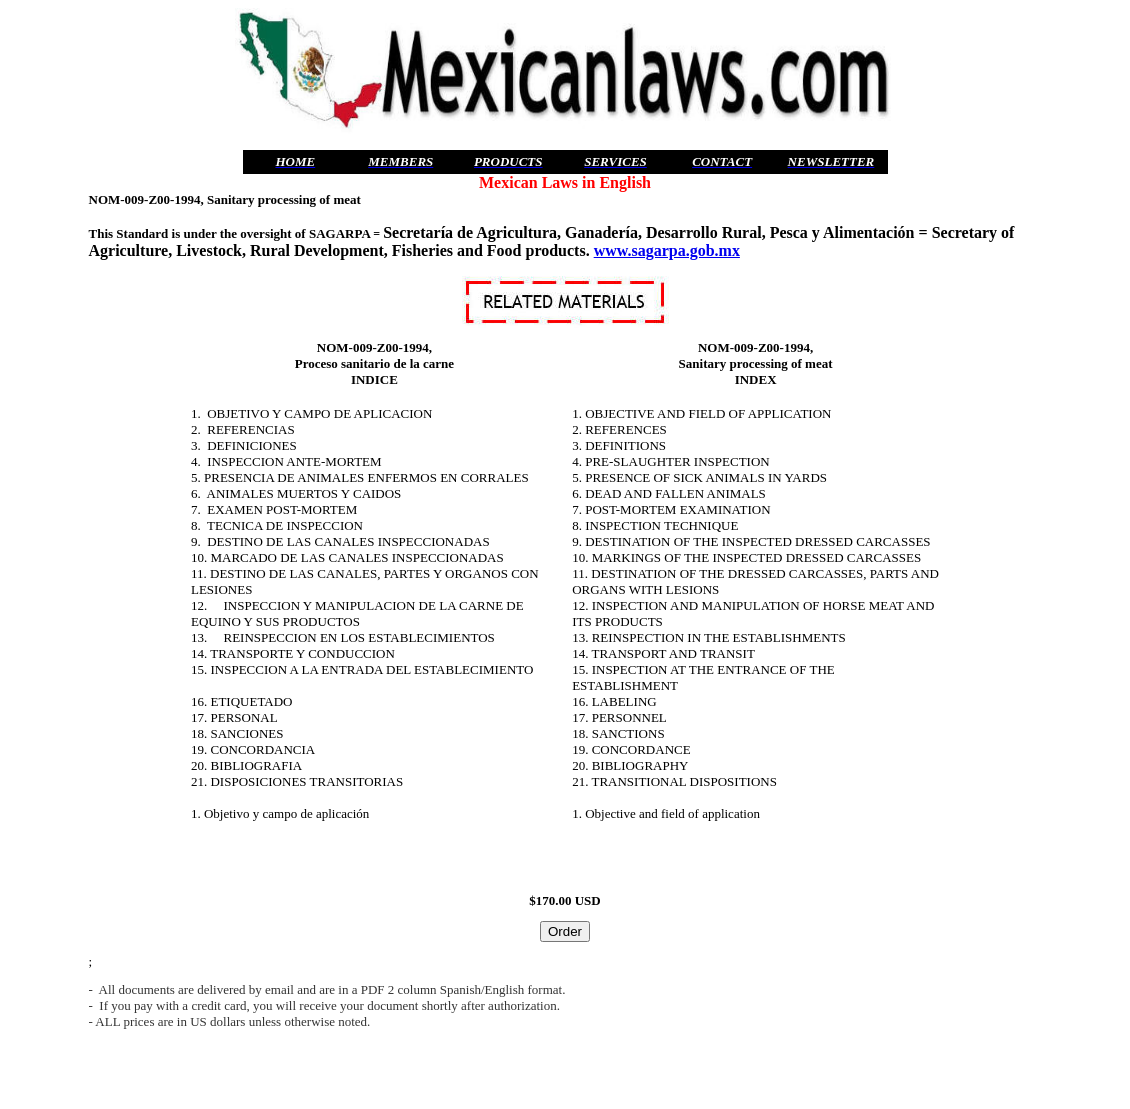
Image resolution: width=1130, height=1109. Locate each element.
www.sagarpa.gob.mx (667, 250)
